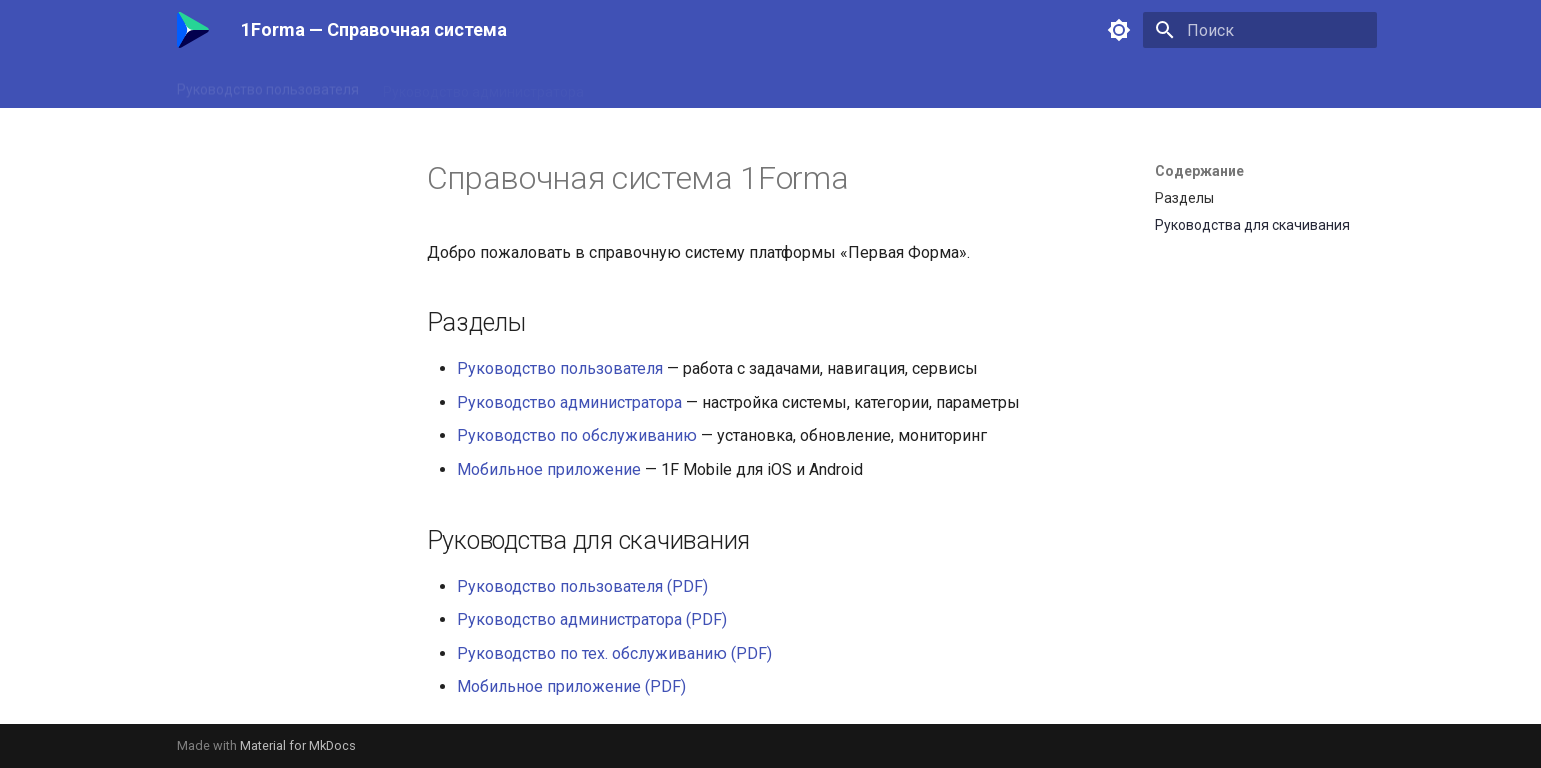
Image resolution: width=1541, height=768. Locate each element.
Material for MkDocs (298, 745)
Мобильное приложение (921, 85)
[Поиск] (1260, 30)
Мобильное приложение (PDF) (571, 686)
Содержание (1199, 171)
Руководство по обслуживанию (712, 85)
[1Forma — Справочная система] (193, 30)
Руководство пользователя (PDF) (582, 586)
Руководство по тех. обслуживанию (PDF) (614, 653)
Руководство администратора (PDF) (592, 619)
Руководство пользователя (268, 85)
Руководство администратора (483, 85)
